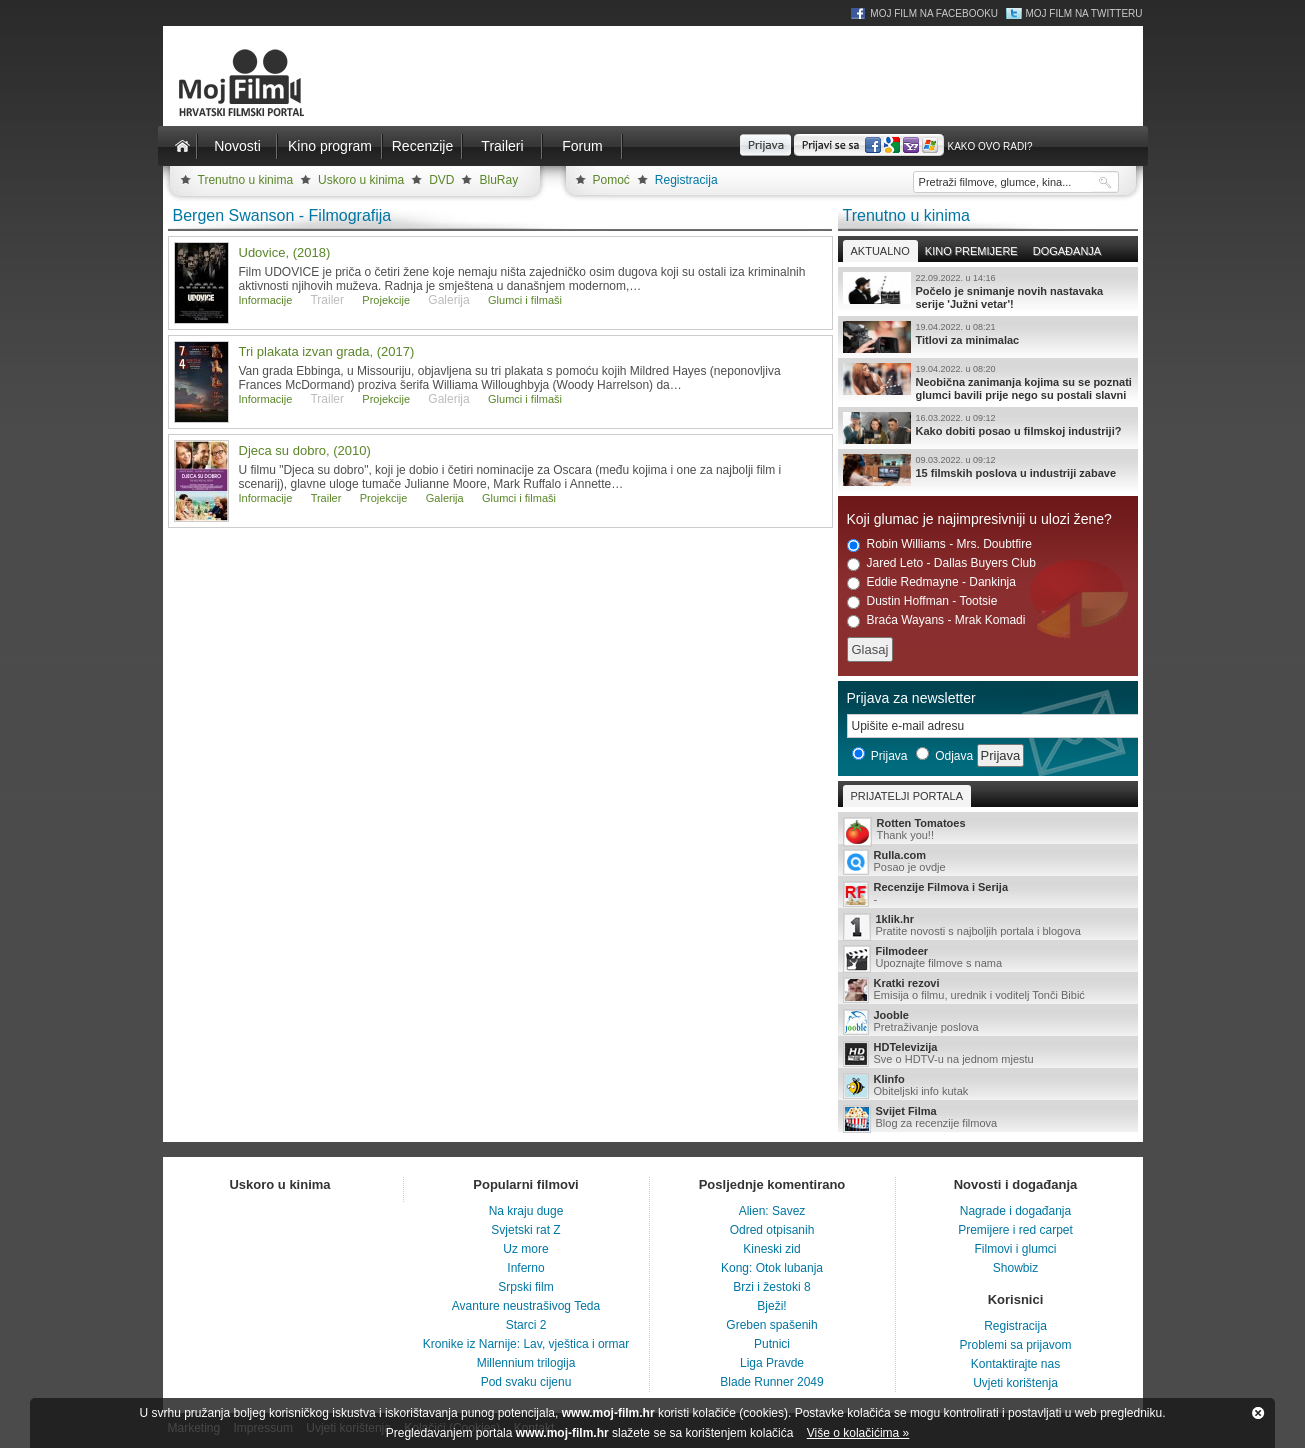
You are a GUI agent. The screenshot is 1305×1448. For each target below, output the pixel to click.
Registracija (686, 180)
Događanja (1067, 251)
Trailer (326, 498)
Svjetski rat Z (525, 1230)
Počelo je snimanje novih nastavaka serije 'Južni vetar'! (988, 291)
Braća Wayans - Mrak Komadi (936, 620)
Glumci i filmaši (525, 300)
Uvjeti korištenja (1015, 1383)
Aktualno (880, 251)
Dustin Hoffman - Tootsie (922, 601)
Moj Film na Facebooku (934, 13)
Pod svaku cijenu (526, 1382)
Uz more (525, 1249)
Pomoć (611, 180)
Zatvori (1258, 1413)
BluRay (498, 180)
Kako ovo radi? (989, 146)
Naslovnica (183, 146)
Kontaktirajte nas (1015, 1364)
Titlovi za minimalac (988, 337)
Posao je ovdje (988, 862)
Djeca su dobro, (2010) (305, 450)
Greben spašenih (771, 1325)
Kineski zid (771, 1249)
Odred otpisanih (772, 1230)
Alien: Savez (772, 1211)
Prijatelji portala (907, 796)
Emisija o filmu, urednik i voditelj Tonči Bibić (988, 990)
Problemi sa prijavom (1015, 1345)
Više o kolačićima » (858, 1433)
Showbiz (1015, 1268)
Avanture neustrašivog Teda (526, 1306)
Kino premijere (971, 251)
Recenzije (422, 146)
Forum (582, 146)
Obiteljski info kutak (988, 1086)
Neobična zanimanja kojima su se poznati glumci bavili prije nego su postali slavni (988, 382)
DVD (441, 180)
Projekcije (386, 300)
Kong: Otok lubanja (772, 1268)
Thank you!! (988, 830)
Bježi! (771, 1306)
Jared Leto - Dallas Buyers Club (941, 563)
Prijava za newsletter (911, 698)
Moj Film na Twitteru (1083, 13)
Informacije (266, 300)
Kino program (330, 146)
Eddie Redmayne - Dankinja (931, 582)
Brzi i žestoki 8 (771, 1287)
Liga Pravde (772, 1363)
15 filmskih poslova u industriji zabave (988, 470)
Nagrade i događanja (1015, 1211)
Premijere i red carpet (1015, 1230)
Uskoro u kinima (361, 180)
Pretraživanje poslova (988, 1022)
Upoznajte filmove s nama (988, 958)
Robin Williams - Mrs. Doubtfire (939, 544)
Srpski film (525, 1287)
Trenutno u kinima (246, 180)
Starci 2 (526, 1325)
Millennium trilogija (526, 1363)
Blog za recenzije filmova (988, 1118)
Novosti (237, 146)
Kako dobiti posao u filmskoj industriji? (988, 428)
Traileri (502, 146)
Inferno (525, 1268)
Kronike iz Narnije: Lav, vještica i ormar (526, 1344)
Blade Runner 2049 (771, 1382)
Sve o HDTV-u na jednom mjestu (988, 1054)
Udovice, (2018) (285, 252)
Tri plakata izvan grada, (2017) (327, 351)
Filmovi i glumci (1015, 1249)
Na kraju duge (526, 1211)
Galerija (445, 498)
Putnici (772, 1344)
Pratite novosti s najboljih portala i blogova (988, 926)
